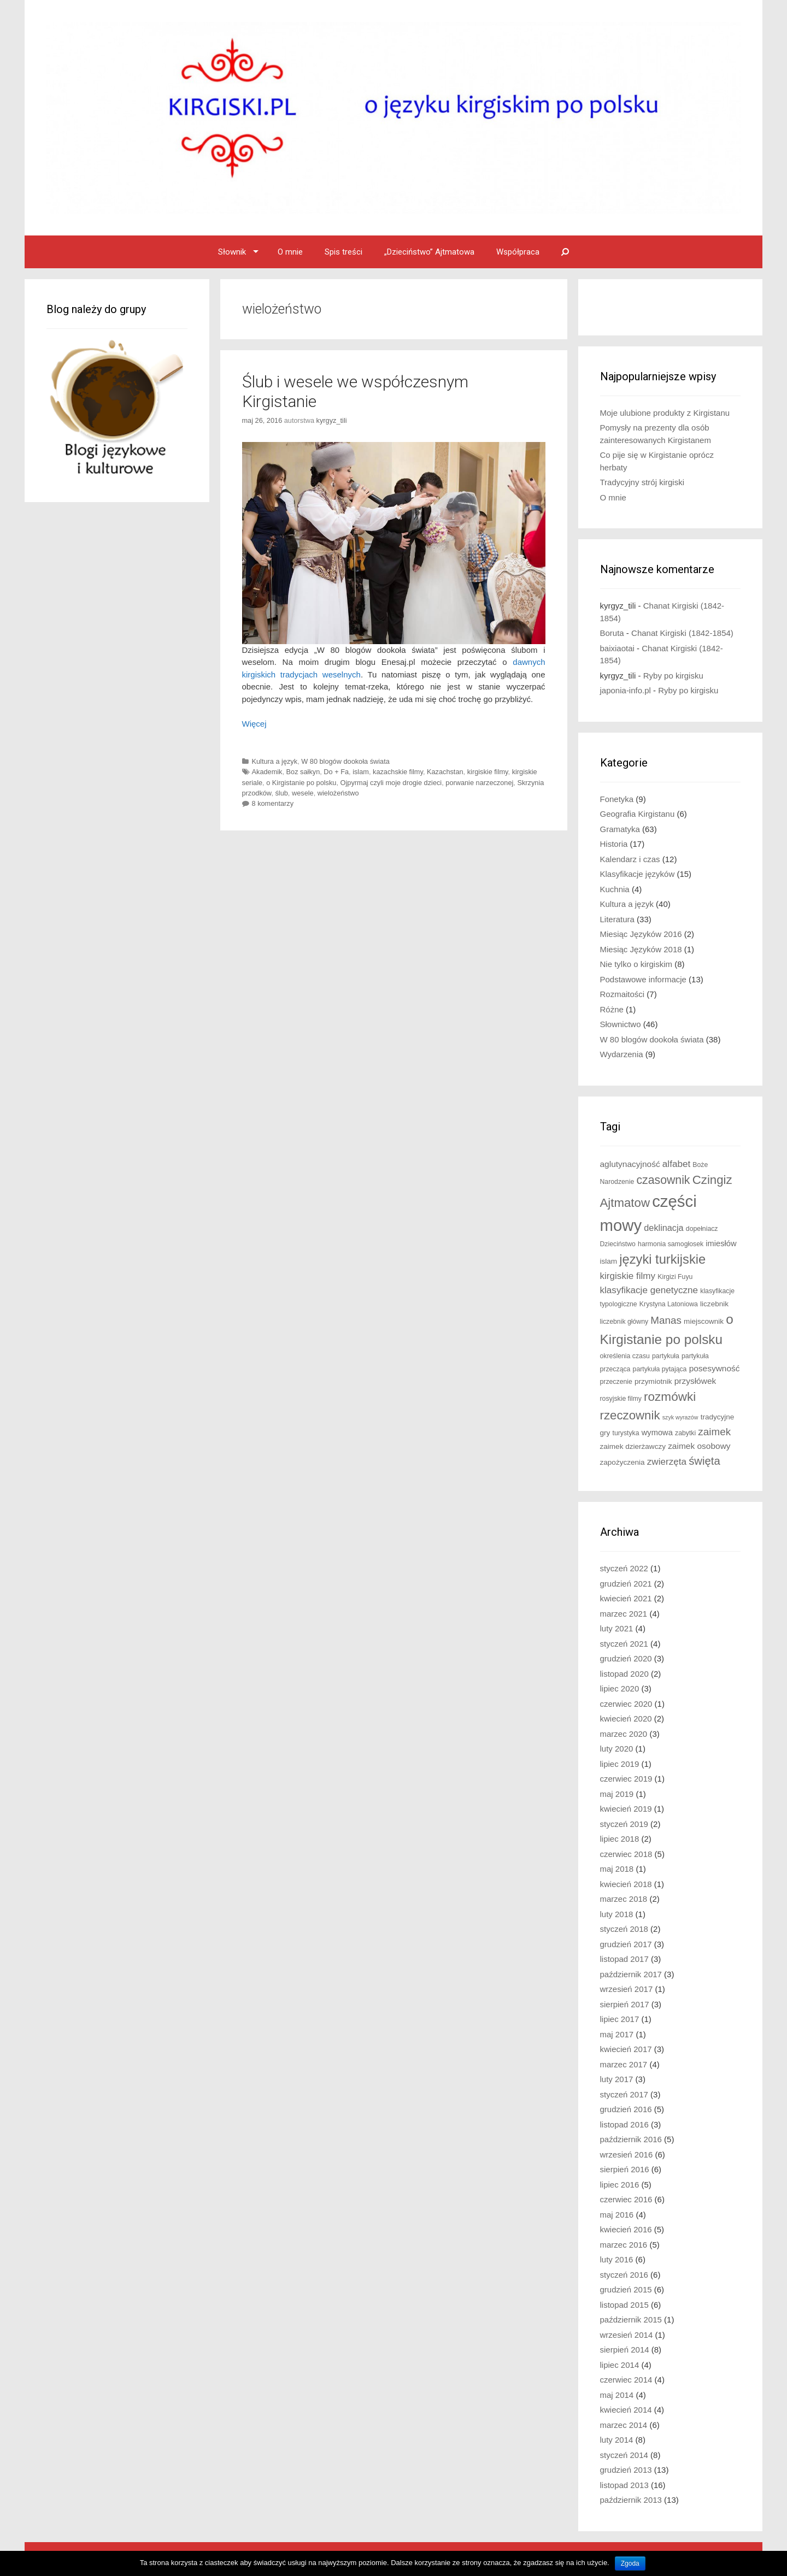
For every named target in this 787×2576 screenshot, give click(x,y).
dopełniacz (702, 1229)
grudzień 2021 (626, 1583)
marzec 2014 (624, 2425)
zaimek (714, 1431)
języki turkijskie (662, 1259)
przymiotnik (653, 1381)
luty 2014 (616, 2439)
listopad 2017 (624, 1959)
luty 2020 (616, 1748)
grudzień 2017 (626, 1944)
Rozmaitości (622, 994)
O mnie (290, 252)
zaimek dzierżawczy (633, 1446)
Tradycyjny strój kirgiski (642, 482)
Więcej (254, 723)
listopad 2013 (624, 2485)
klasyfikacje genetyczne (649, 1290)
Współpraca (517, 252)
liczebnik (714, 1304)
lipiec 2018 (619, 1838)
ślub (281, 793)
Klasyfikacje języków (637, 874)
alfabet (676, 1164)
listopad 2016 (624, 2124)
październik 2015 (631, 2319)
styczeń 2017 (624, 2094)
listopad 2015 (624, 2304)
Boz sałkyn (303, 772)
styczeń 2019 (624, 1824)
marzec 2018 (624, 1898)
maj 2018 (617, 1868)
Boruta (612, 633)
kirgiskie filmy (487, 772)
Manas (666, 1320)
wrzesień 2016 (626, 2154)
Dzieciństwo (618, 1244)
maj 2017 (617, 2034)
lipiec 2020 (619, 1688)
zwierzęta (666, 1462)
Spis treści (343, 252)
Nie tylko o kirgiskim (636, 964)
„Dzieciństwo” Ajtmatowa (429, 252)
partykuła (665, 1356)
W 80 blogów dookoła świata (345, 761)
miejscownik (704, 1321)
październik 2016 (631, 2139)
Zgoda (630, 2563)
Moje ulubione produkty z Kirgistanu (665, 412)
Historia (614, 843)
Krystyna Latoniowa (668, 1304)
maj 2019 (617, 1794)
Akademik (267, 772)
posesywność (714, 1368)
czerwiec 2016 (626, 2199)
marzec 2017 (624, 2064)
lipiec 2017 (619, 2019)
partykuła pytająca (660, 1369)
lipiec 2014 (619, 2364)
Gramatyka (620, 829)
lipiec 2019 (619, 1764)
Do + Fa (336, 772)
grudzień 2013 (626, 2469)
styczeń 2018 (624, 1929)
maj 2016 (617, 2214)
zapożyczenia (622, 1462)
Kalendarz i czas (630, 859)
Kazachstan (445, 772)
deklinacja (663, 1228)
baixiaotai (617, 648)
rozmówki (670, 1397)
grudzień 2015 (626, 2289)
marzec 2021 (624, 1613)
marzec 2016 (624, 2244)
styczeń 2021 (624, 1643)
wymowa (657, 1432)
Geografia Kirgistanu (637, 813)
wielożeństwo (338, 793)
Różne (612, 1009)
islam (361, 772)
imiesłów (721, 1243)
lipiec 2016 (619, 2184)
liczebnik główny (624, 1321)
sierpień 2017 (624, 2004)
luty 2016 (616, 2259)
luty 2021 (616, 1628)
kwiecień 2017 (626, 2049)
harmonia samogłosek (670, 1244)
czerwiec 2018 (626, 1854)
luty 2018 (616, 1914)
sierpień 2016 (624, 2169)
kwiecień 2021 (626, 1598)
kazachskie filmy (398, 772)
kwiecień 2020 (626, 1718)
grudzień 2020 (626, 1658)
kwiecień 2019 (626, 1808)
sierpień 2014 (624, 2349)
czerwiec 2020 (626, 1703)
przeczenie (616, 1382)
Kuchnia (615, 889)
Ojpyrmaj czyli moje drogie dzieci (391, 783)
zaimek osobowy (699, 1446)
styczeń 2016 (624, 2274)
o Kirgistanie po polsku (301, 783)
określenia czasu (625, 1356)
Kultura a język (275, 761)
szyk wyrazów (680, 1417)
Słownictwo (620, 1024)
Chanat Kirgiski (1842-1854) (682, 633)
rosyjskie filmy (621, 1398)
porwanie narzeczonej (479, 783)
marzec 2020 (624, 1733)
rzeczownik (630, 1415)
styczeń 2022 (624, 1568)
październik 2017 (631, 1974)
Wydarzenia (621, 1054)
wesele (303, 793)
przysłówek (695, 1381)
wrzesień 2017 (626, 1989)
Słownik (232, 252)
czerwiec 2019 (626, 1778)
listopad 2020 (624, 1673)
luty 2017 (616, 2079)
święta (704, 1461)
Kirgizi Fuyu (674, 1277)
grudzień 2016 (626, 2109)
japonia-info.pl (625, 690)
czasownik (663, 1180)
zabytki (685, 1433)
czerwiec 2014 (626, 2379)
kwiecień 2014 (626, 2409)
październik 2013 (631, 2499)
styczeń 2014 (624, 2455)
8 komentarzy (273, 803)
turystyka (626, 1433)
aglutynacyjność (630, 1164)
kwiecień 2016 (626, 2229)
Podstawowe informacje (643, 979)
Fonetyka (617, 799)
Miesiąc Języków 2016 (641, 934)
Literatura (617, 919)
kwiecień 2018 (626, 1884)
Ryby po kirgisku (673, 675)
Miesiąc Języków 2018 (641, 949)
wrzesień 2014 (626, 2334)
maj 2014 (617, 2395)
